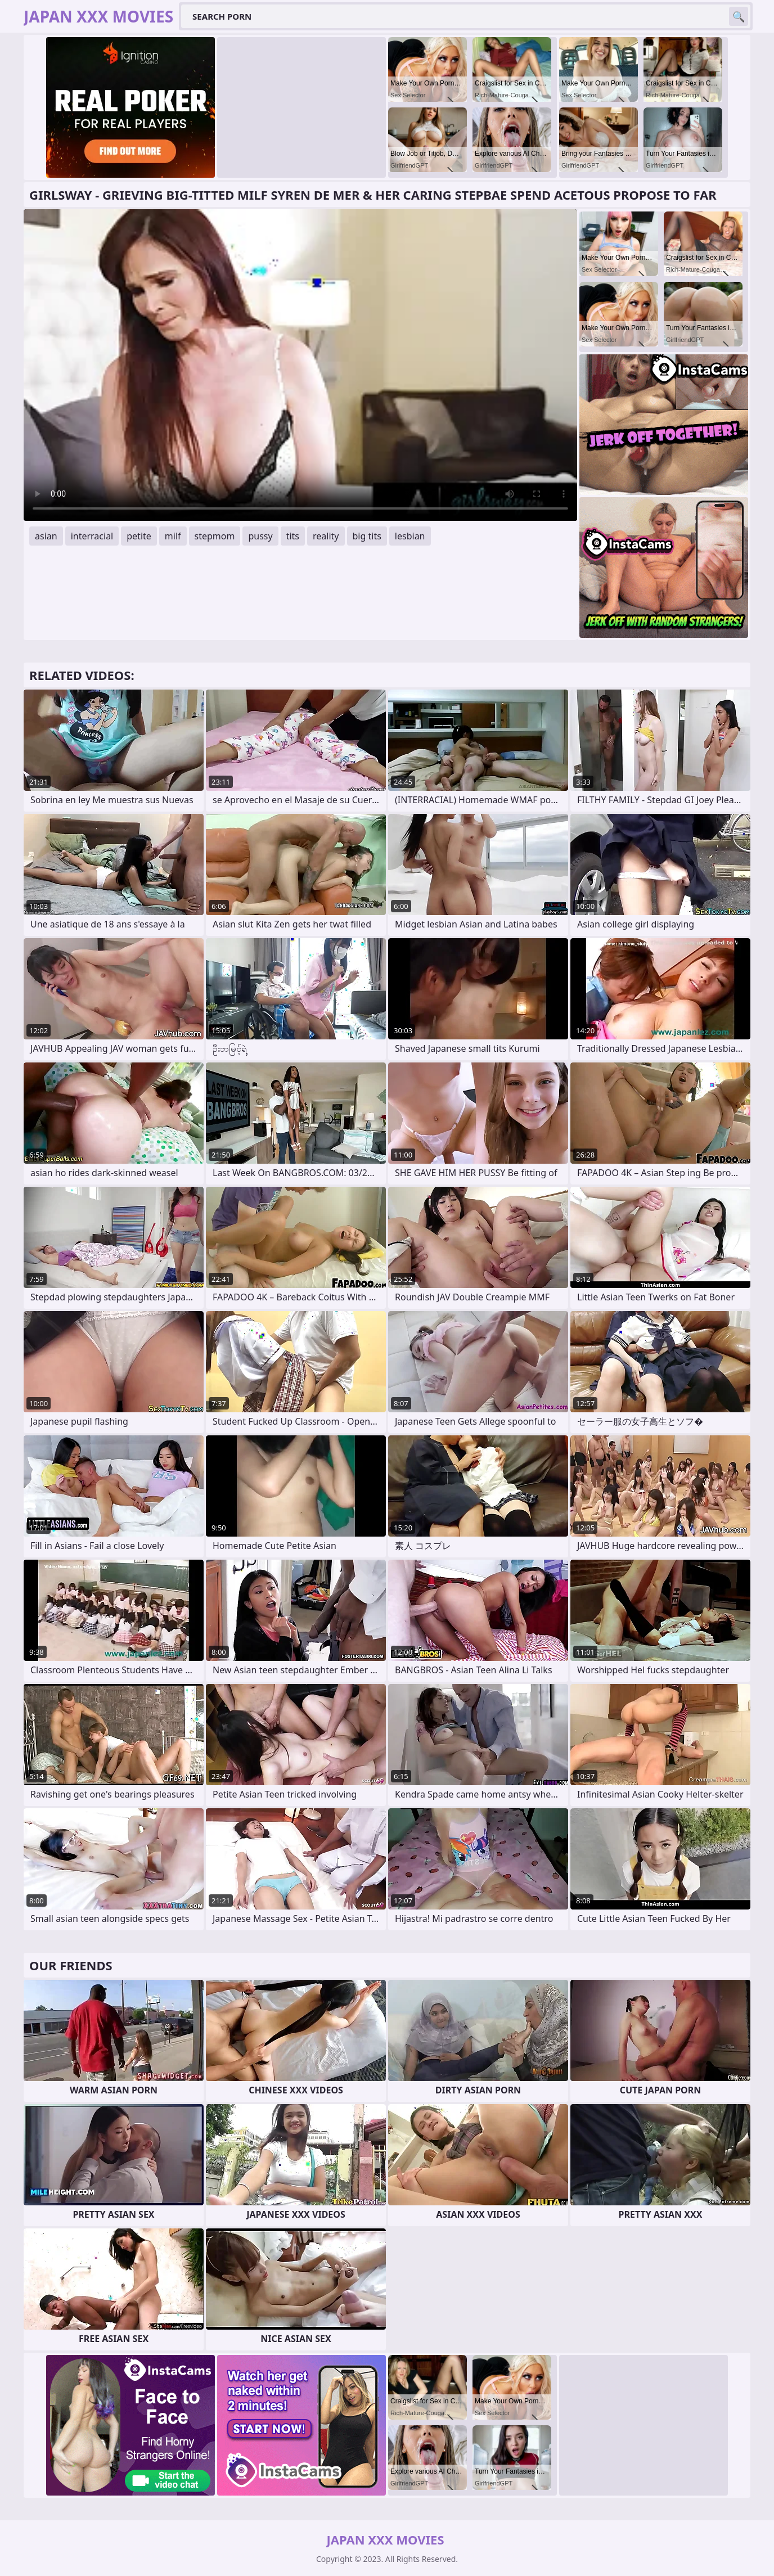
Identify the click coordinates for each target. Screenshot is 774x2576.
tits (292, 536)
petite (139, 536)
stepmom (215, 536)
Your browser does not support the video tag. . (300, 365)
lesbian (410, 536)
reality (326, 536)
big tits (367, 536)
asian (46, 536)
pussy (260, 536)
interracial (92, 536)
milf (173, 536)
